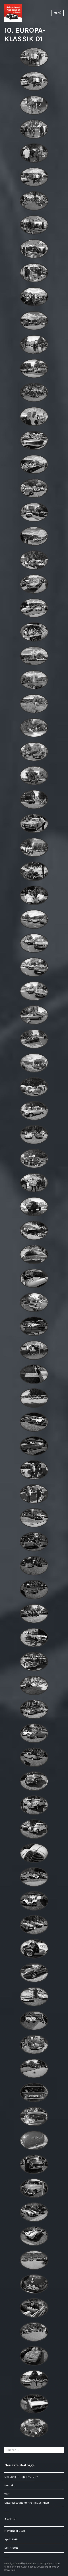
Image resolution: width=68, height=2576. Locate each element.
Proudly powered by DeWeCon (20, 2563)
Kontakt (9, 2485)
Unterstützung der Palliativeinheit (26, 2502)
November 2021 (14, 2530)
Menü (57, 13)
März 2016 (11, 2548)
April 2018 (11, 2539)
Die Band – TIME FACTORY (21, 2476)
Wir (6, 2494)
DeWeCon (9, 2570)
